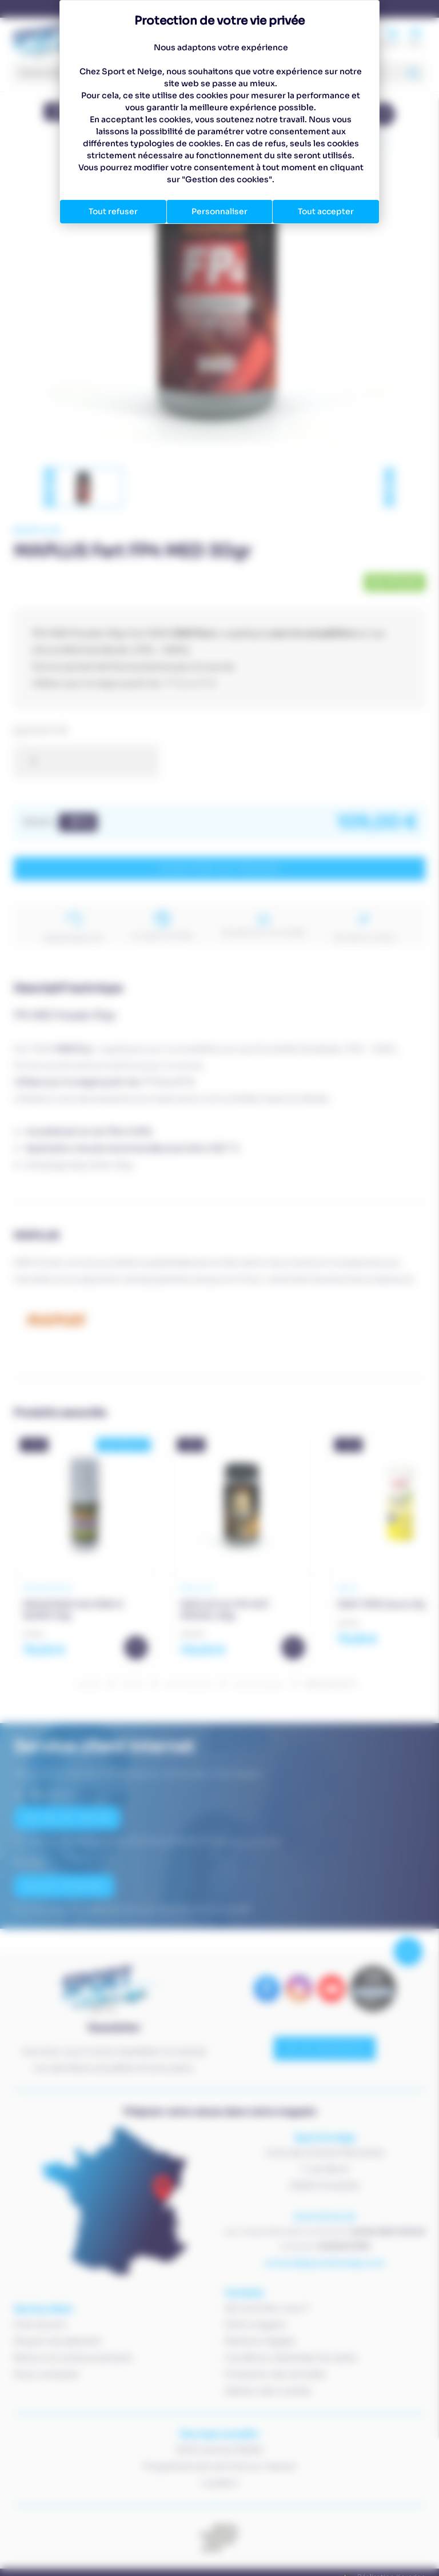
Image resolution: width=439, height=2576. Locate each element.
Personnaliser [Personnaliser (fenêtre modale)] (219, 211)
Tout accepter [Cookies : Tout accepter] (325, 211)
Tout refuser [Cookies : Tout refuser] (113, 211)
